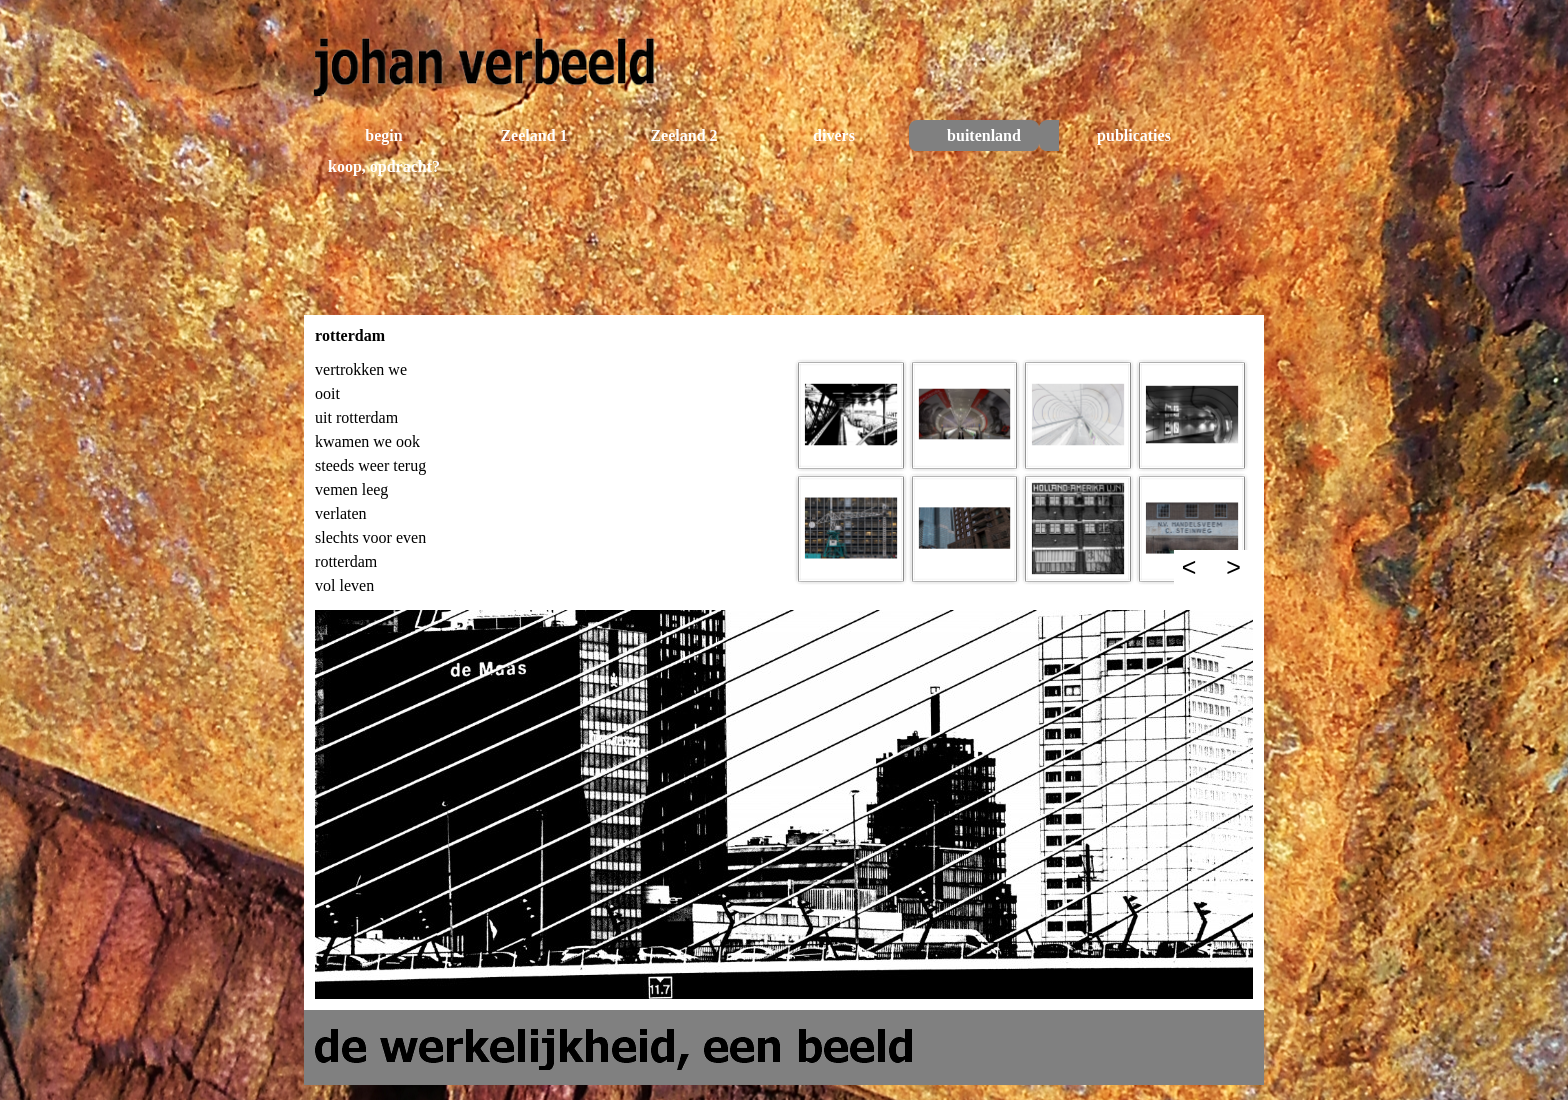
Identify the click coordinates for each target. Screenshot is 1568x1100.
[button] (851, 415)
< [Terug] (1189, 567)
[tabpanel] (546, 478)
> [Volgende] (1233, 567)
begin (383, 135)
